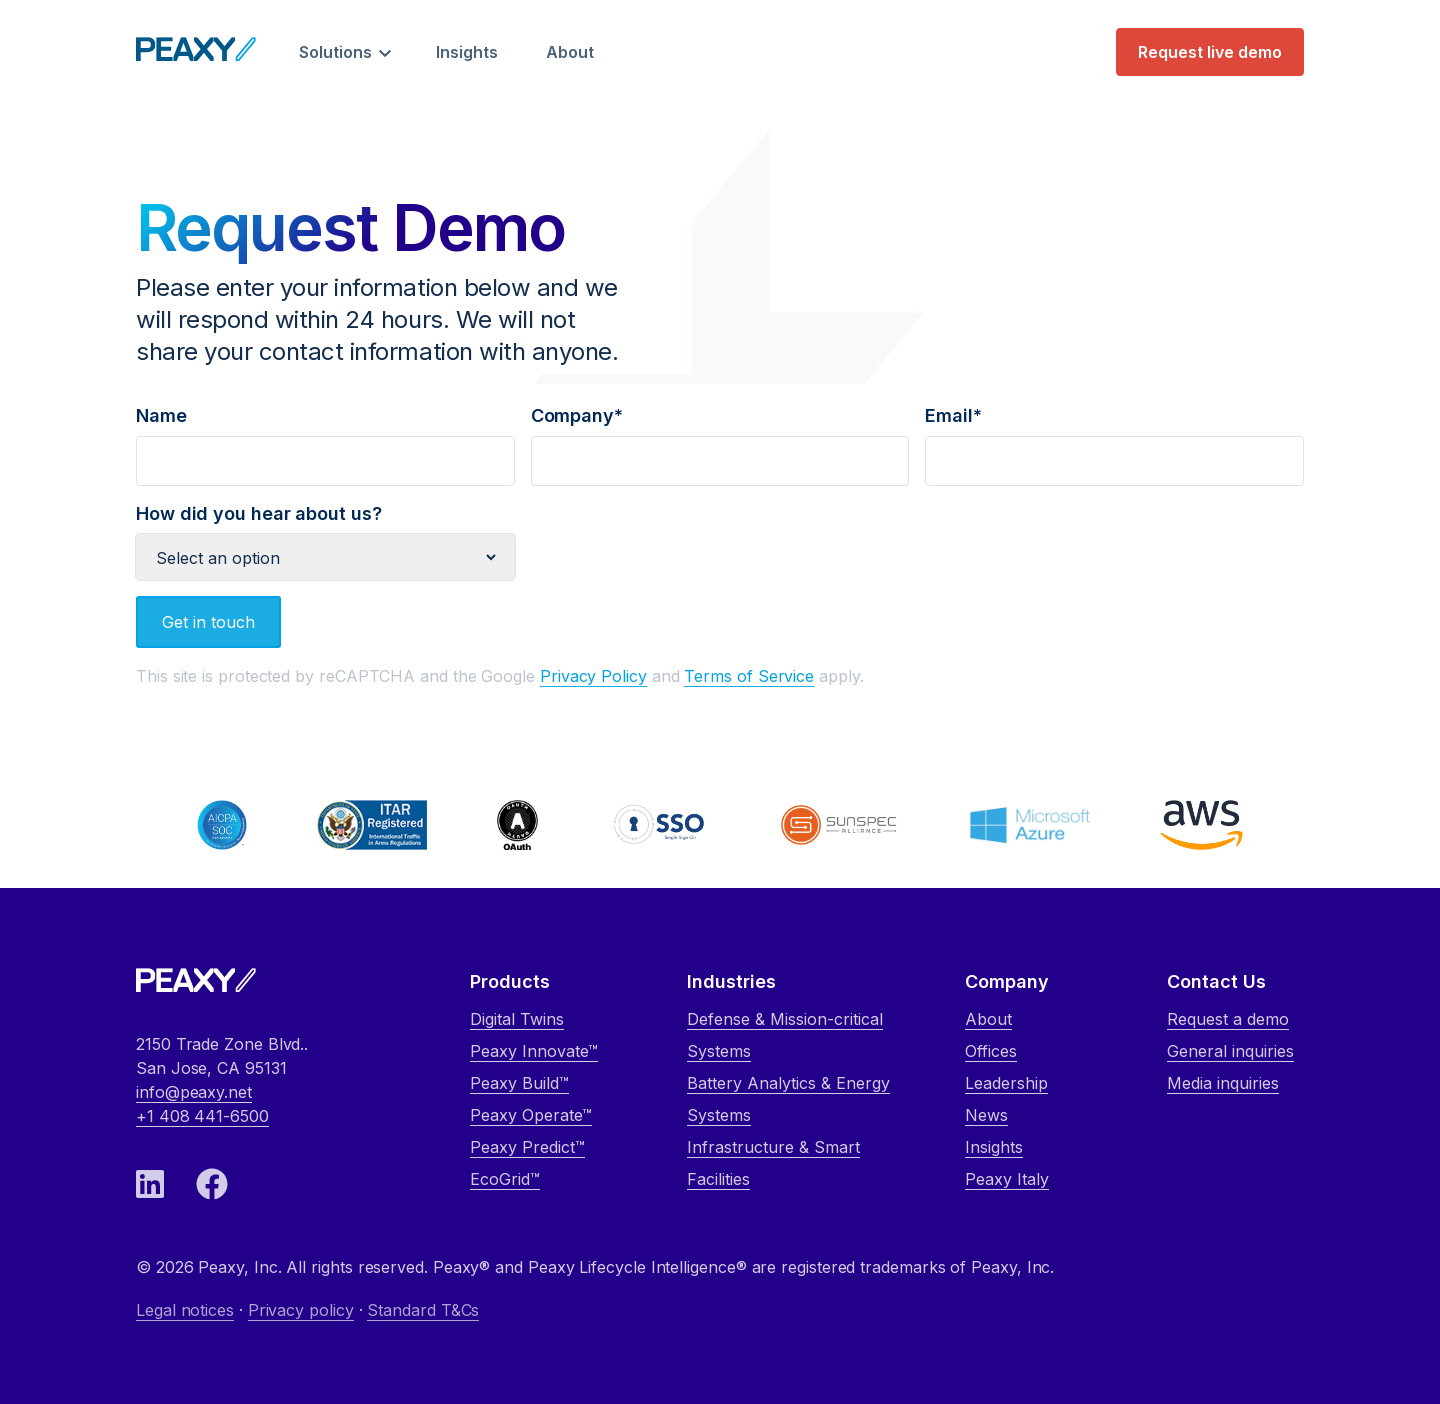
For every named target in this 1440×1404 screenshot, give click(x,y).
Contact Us (1216, 981)
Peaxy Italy (1007, 1179)
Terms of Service (749, 676)
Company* (720, 438)
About (570, 52)
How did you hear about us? (325, 535)
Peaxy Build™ (519, 1083)
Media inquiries (1223, 1083)
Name (325, 438)
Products (510, 981)
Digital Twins (517, 1019)
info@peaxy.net (194, 1092)
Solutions (335, 52)
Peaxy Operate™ (531, 1115)
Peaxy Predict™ (527, 1147)
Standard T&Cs (423, 1310)
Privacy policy (301, 1310)
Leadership (1006, 1083)
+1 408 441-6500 (202, 1116)
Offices (991, 1051)
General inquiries (1230, 1051)
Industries (731, 981)
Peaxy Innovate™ (534, 1051)
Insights (467, 52)
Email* (1114, 438)
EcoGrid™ (505, 1179)
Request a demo (1228, 1019)
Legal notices (185, 1310)
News (986, 1115)
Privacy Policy (593, 676)
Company (1007, 981)
